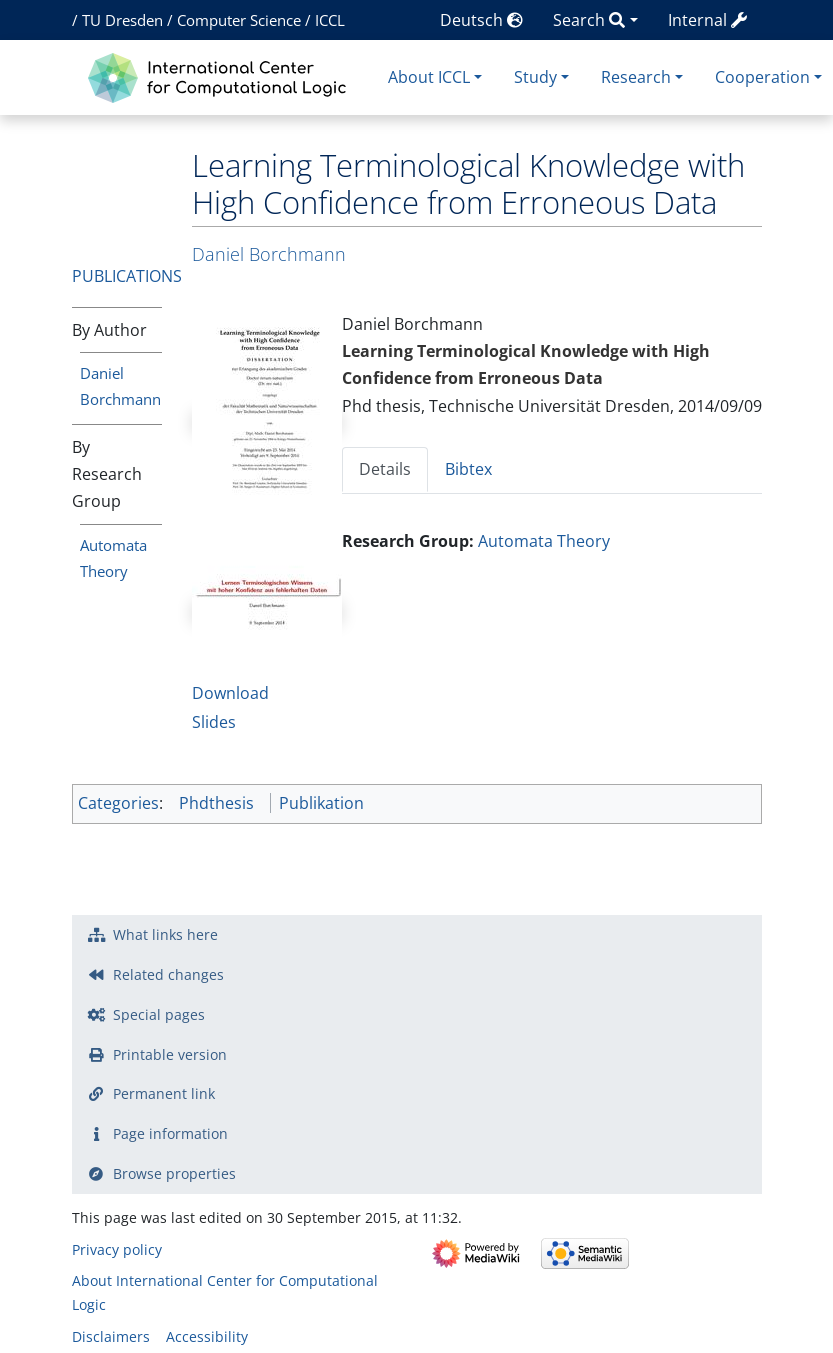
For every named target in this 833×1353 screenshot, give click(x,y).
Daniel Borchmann (269, 254)
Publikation (321, 803)
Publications (127, 276)
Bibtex (468, 469)
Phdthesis (216, 803)
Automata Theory (544, 541)
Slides (214, 722)
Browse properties (174, 1173)
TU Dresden (122, 20)
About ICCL (429, 77)
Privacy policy (117, 1249)
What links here (165, 934)
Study (535, 77)
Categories (118, 803)
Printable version (170, 1054)
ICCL (330, 20)
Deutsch (481, 20)
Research (636, 77)
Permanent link (164, 1093)
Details (385, 469)
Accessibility (207, 1336)
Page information (170, 1133)
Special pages (159, 1014)
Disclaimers (111, 1336)
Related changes (168, 974)
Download (230, 693)
